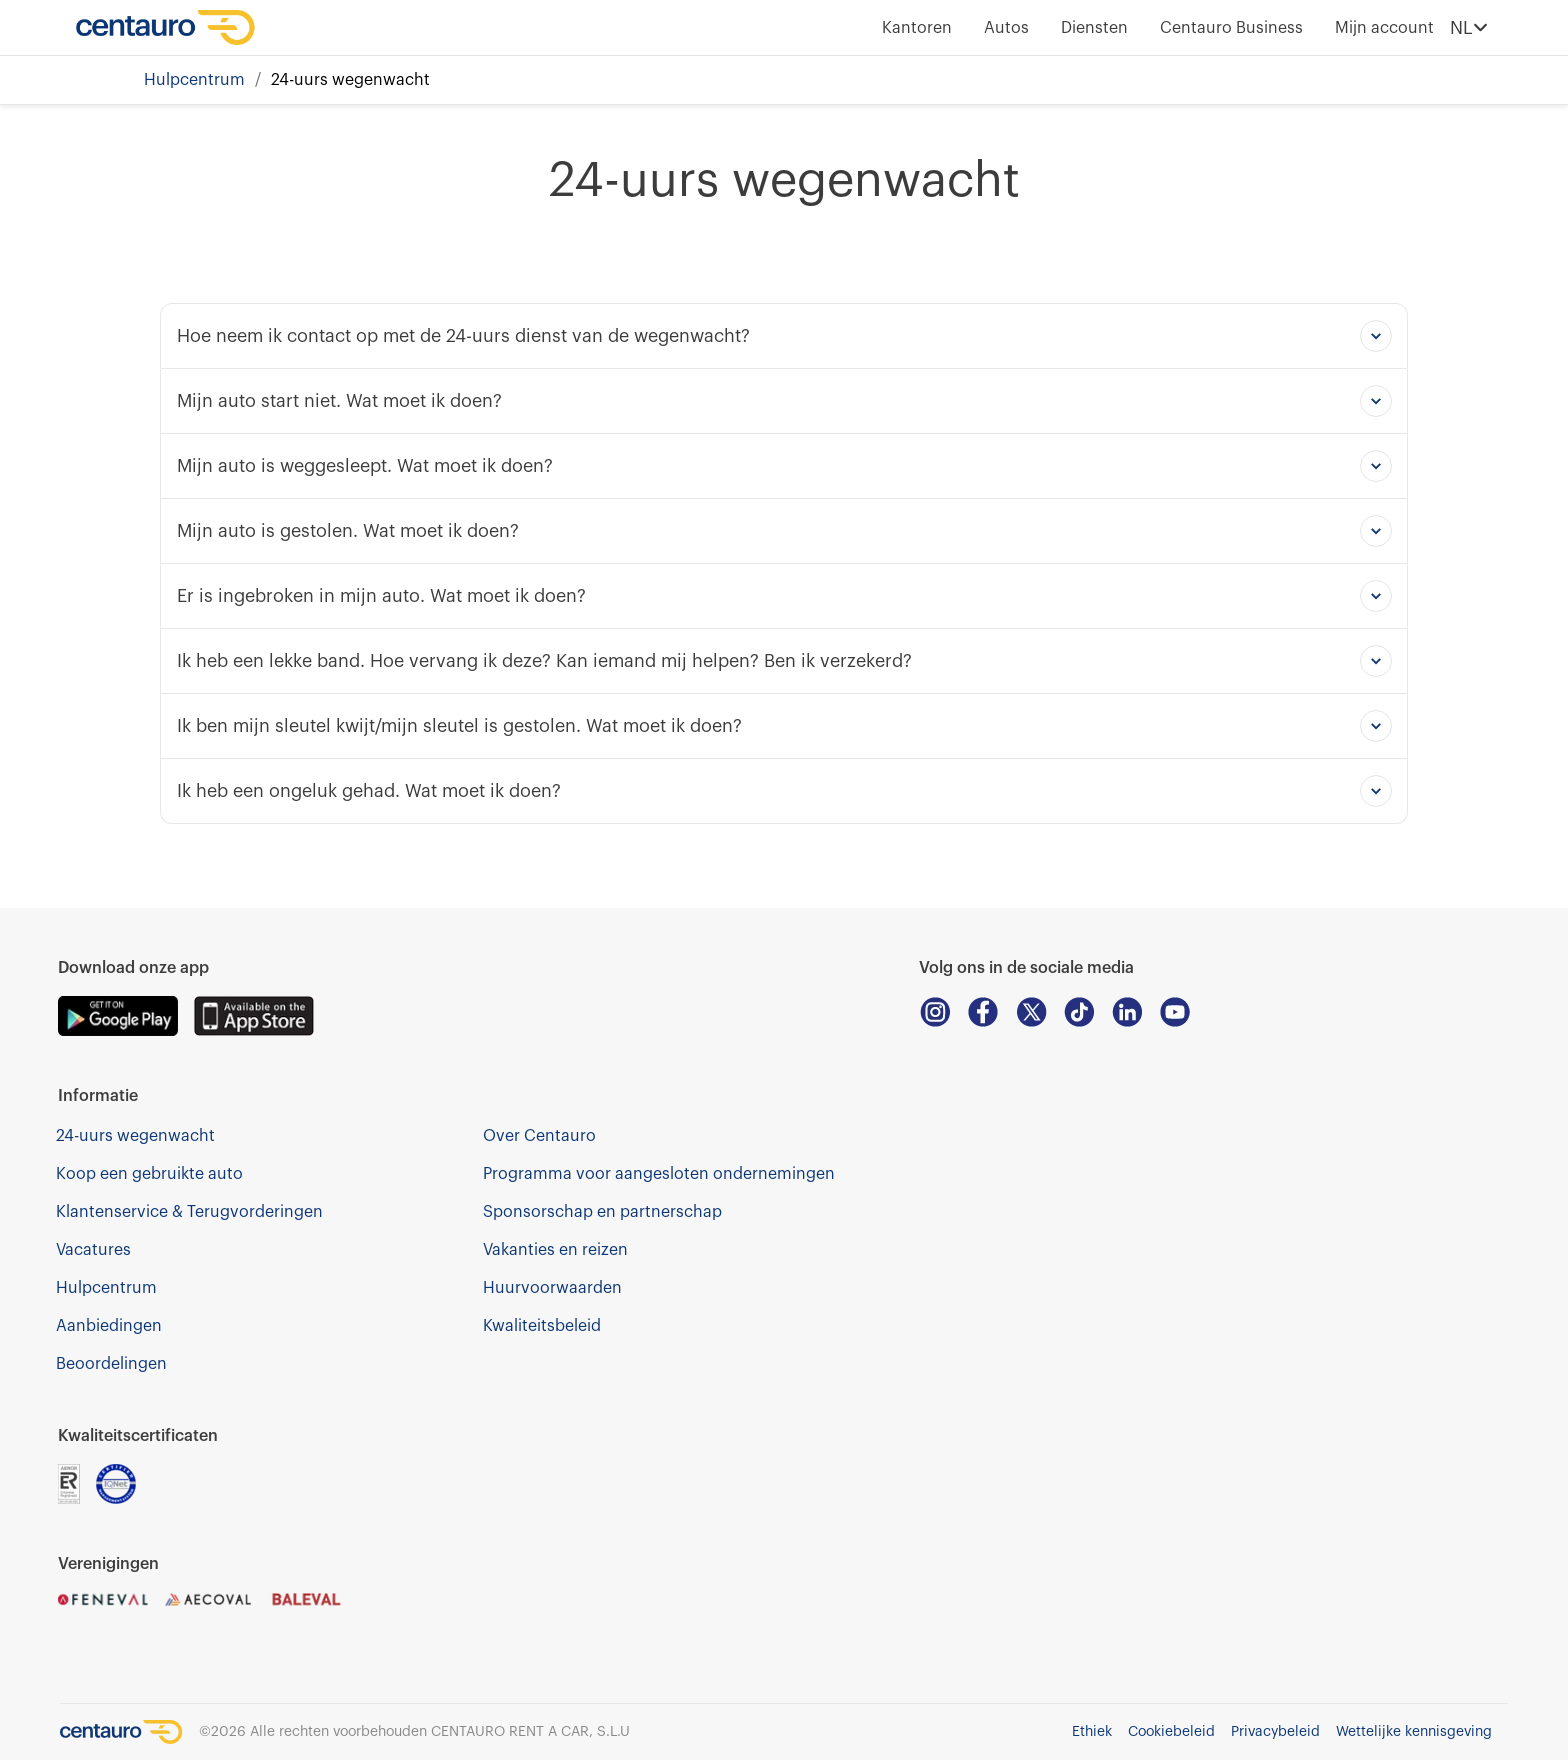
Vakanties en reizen (555, 1250)
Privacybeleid (1275, 1732)
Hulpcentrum (194, 80)
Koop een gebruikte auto (149, 1174)
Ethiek (1092, 1732)
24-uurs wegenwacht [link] (350, 80)
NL (1469, 28)
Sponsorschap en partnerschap (602, 1212)
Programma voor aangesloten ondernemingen (659, 1174)
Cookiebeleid (1171, 1732)
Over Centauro (539, 1136)
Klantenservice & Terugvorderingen (189, 1212)
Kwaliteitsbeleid (542, 1326)
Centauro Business (1231, 28)
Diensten (1094, 28)
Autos (1006, 28)
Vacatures (93, 1250)
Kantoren (917, 28)
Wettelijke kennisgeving (1414, 1732)
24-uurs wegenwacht (135, 1136)
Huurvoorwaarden (552, 1288)
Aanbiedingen (109, 1326)
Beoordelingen (111, 1364)
